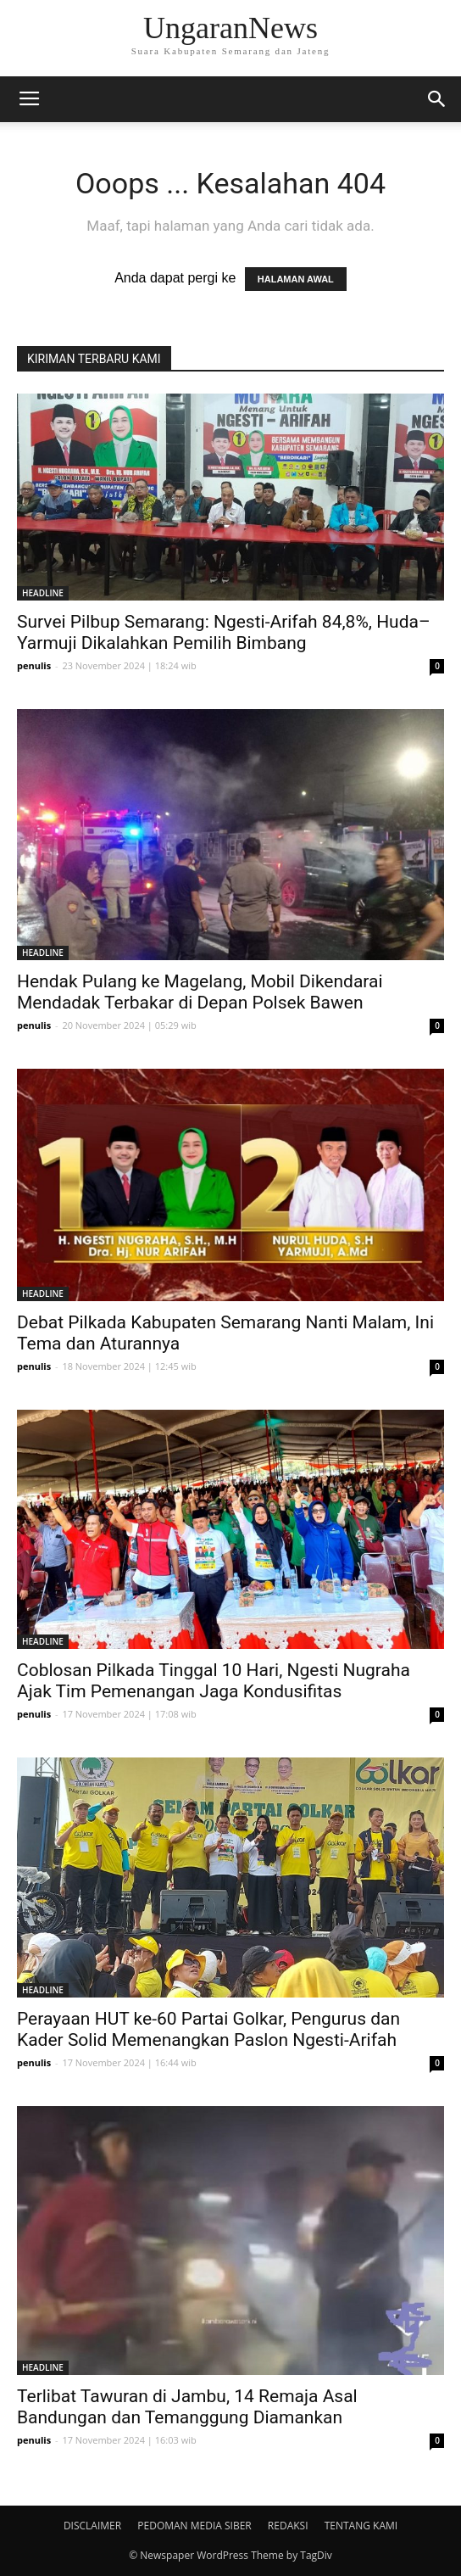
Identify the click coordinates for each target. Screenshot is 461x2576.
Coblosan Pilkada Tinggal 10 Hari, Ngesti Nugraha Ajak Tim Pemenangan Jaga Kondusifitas (213, 1681)
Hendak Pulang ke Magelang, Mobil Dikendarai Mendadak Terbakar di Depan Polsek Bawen (200, 992)
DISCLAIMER (92, 2525)
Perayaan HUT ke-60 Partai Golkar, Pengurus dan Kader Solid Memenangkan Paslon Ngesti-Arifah (208, 2029)
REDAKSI (288, 2525)
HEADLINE (43, 593)
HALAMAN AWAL (296, 279)
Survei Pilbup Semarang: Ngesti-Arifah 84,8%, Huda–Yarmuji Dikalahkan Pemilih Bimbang (223, 632)
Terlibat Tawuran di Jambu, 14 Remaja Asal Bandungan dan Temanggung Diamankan (187, 2407)
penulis (34, 665)
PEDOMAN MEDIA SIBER (194, 2525)
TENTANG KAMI (361, 2525)
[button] (437, 99)
